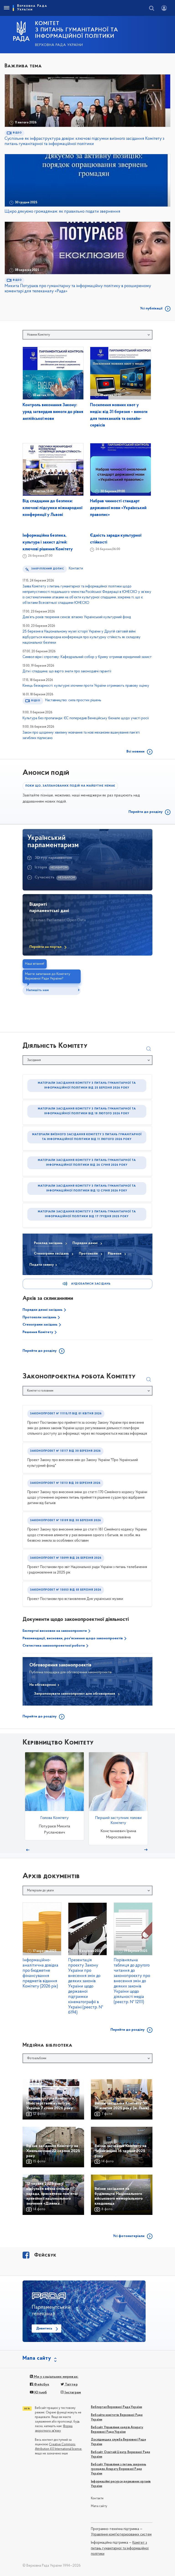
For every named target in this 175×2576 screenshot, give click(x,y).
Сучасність (44, 877)
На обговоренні (42, 1685)
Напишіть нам (37, 990)
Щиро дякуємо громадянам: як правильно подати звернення (62, 211)
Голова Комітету (54, 1818)
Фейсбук (39, 2384)
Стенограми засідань (40, 1324)
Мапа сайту (99, 2506)
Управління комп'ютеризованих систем (121, 2534)
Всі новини (135, 751)
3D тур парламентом (53, 858)
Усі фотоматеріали (128, 2236)
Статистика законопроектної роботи (54, 1646)
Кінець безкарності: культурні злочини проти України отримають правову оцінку (86, 686)
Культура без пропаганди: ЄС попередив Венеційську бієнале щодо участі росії (86, 718)
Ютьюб (38, 2392)
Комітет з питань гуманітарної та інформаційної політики (120, 2548)
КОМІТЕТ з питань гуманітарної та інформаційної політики (76, 30)
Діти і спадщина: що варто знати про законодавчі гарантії (67, 671)
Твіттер (69, 2384)
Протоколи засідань (40, 1317)
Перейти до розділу (145, 812)
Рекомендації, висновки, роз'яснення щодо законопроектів (73, 1638)
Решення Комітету (38, 1332)
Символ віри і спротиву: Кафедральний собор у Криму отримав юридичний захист (87, 657)
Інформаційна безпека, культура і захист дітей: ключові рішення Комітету (48, 542)
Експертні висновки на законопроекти (55, 1631)
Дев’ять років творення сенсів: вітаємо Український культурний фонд (77, 617)
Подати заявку (41, 1265)
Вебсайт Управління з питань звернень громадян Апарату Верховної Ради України (118, 2469)
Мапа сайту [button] (37, 2358)
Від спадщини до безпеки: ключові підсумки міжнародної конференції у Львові (52, 508)
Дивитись (44, 2328)
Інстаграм (71, 2392)
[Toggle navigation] (6, 8)
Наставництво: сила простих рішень (73, 700)
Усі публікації (151, 308)
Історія (41, 867)
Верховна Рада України (59, 45)
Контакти (76, 568)
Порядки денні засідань (43, 1310)
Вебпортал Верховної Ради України (116, 2407)
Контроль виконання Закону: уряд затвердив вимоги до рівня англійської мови (53, 412)
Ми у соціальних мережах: (54, 2377)
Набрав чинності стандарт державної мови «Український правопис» (118, 508)
